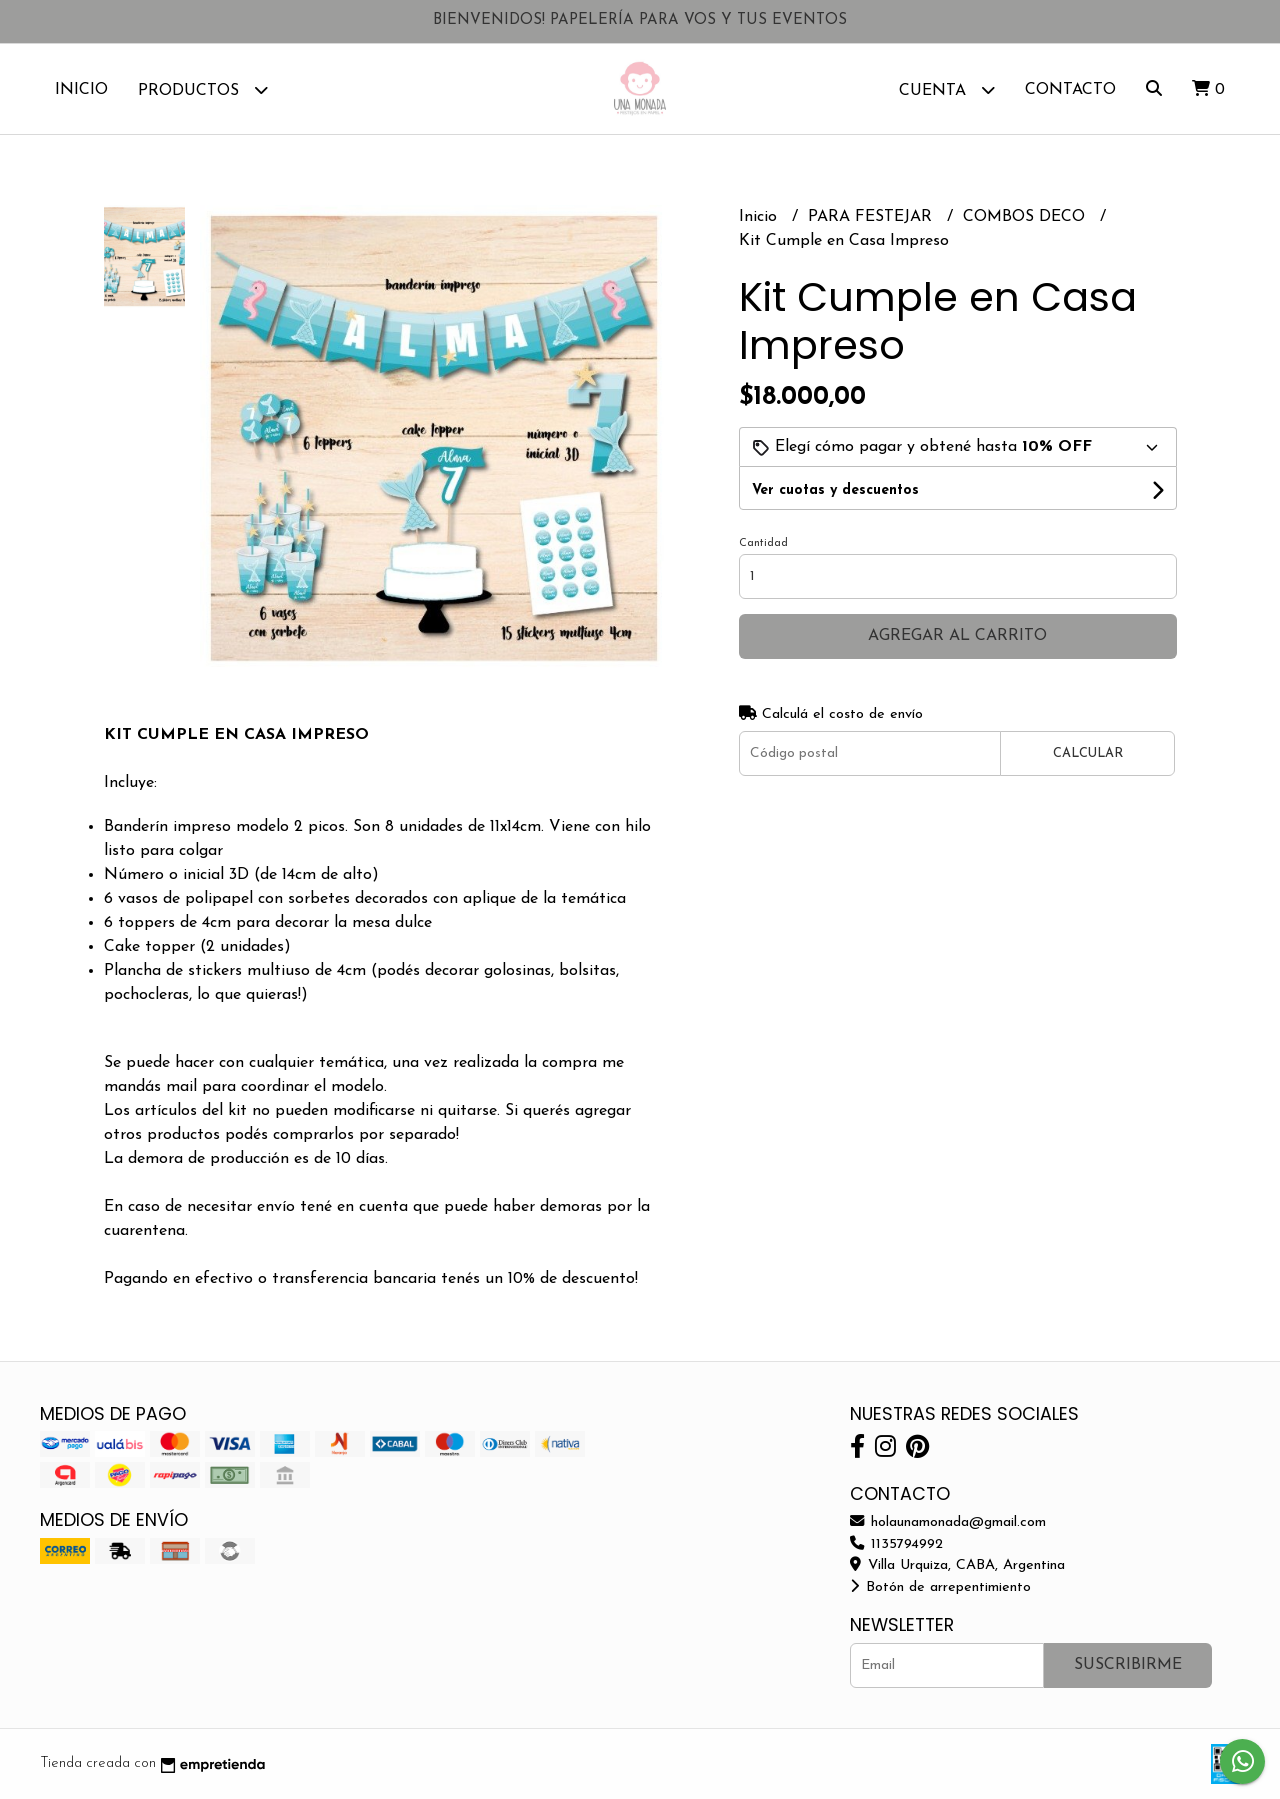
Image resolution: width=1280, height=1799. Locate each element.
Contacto (1070, 90)
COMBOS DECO (1026, 217)
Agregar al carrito (957, 636)
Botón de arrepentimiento (940, 1587)
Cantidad (763, 543)
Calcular (1088, 753)
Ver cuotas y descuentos (835, 490)
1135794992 (896, 1544)
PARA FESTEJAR (872, 217)
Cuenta (947, 89)
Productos (203, 89)
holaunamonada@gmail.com (948, 1522)
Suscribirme (1128, 1665)
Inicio (81, 90)
